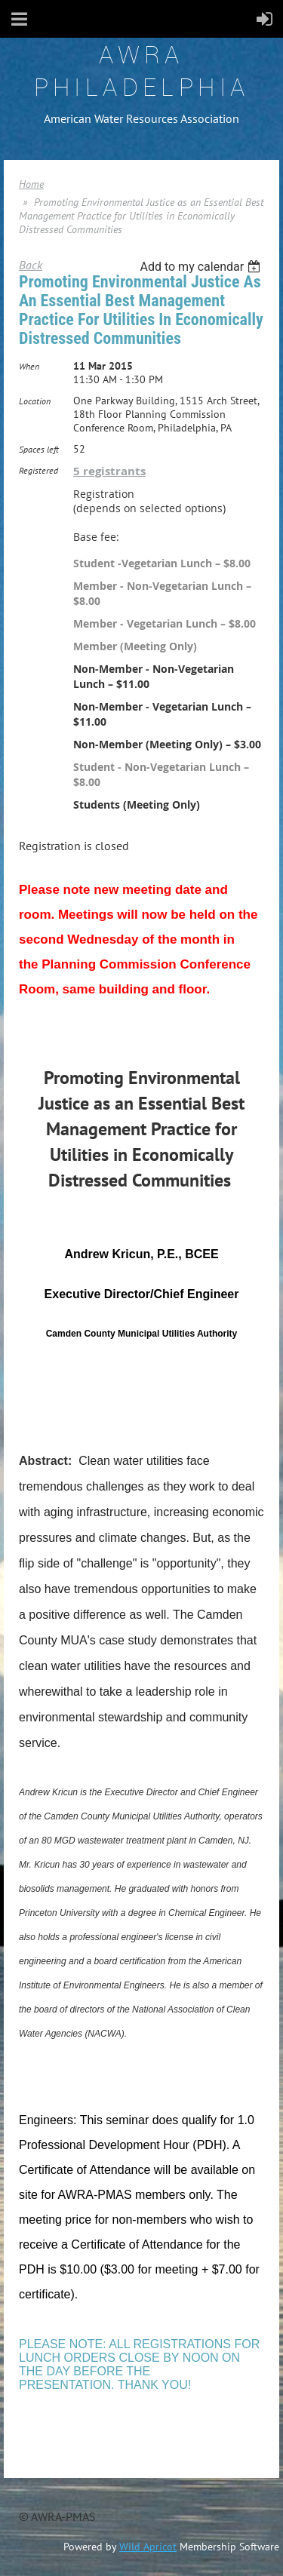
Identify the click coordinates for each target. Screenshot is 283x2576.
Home (31, 184)
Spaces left (39, 449)
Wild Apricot (148, 2546)
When (29, 366)
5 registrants (109, 471)
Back (30, 264)
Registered (38, 470)
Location (35, 401)
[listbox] (202, 266)
